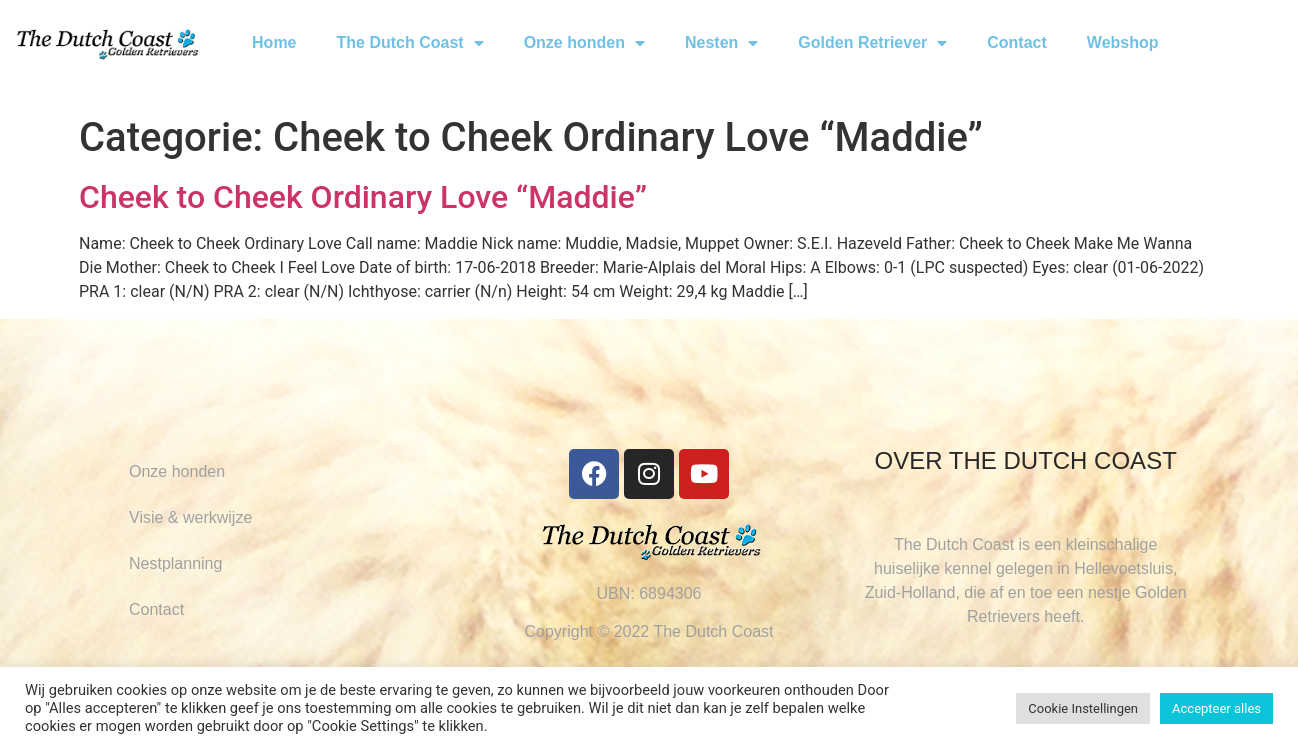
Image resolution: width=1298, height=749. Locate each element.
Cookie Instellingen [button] (1083, 708)
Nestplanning (175, 563)
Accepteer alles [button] (1216, 708)
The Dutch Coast (410, 43)
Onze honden (584, 43)
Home (274, 42)
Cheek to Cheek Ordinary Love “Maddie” (363, 197)
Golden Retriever (872, 43)
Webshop (1123, 42)
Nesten (721, 43)
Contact (1017, 42)
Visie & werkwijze (190, 517)
